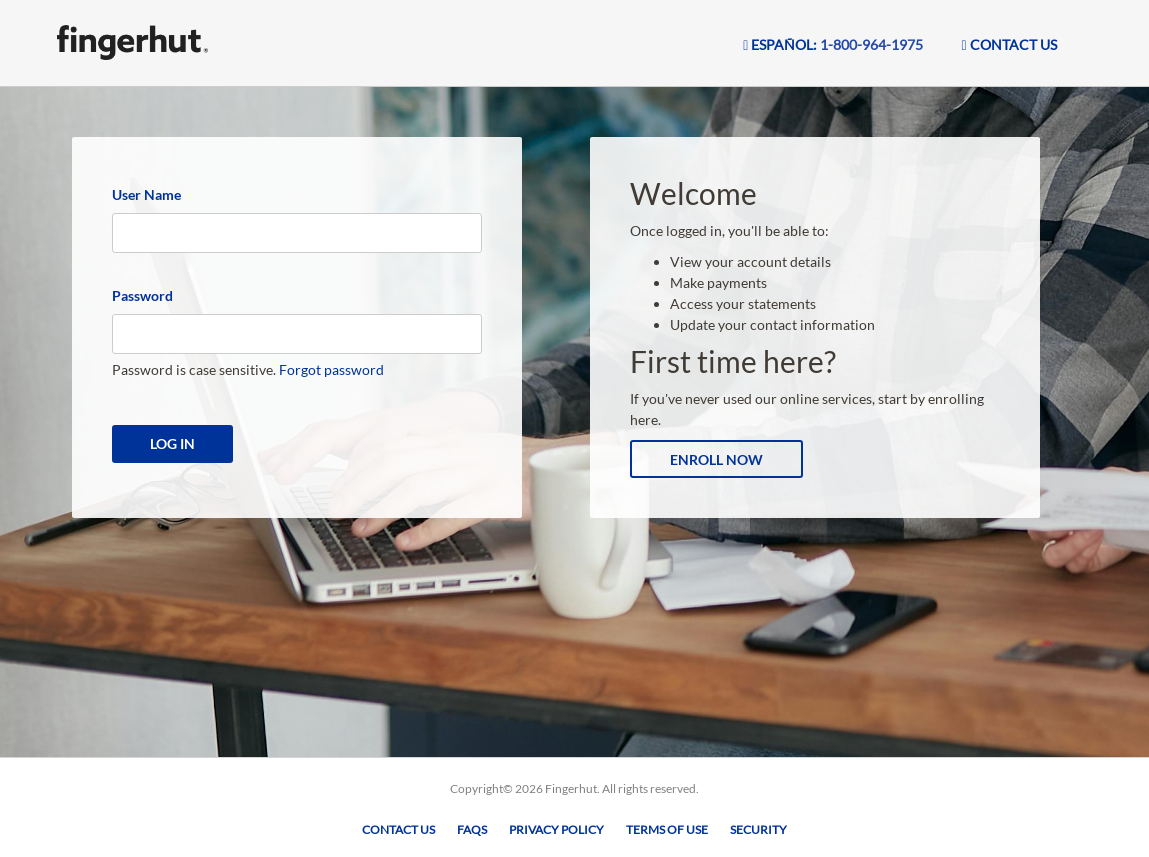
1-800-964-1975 (871, 44)
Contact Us (398, 829)
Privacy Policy (556, 829)
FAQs (472, 829)
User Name (146, 194)
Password (142, 295)
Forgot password (331, 369)
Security (758, 829)
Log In (172, 443)
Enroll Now (716, 459)
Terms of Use (667, 829)
